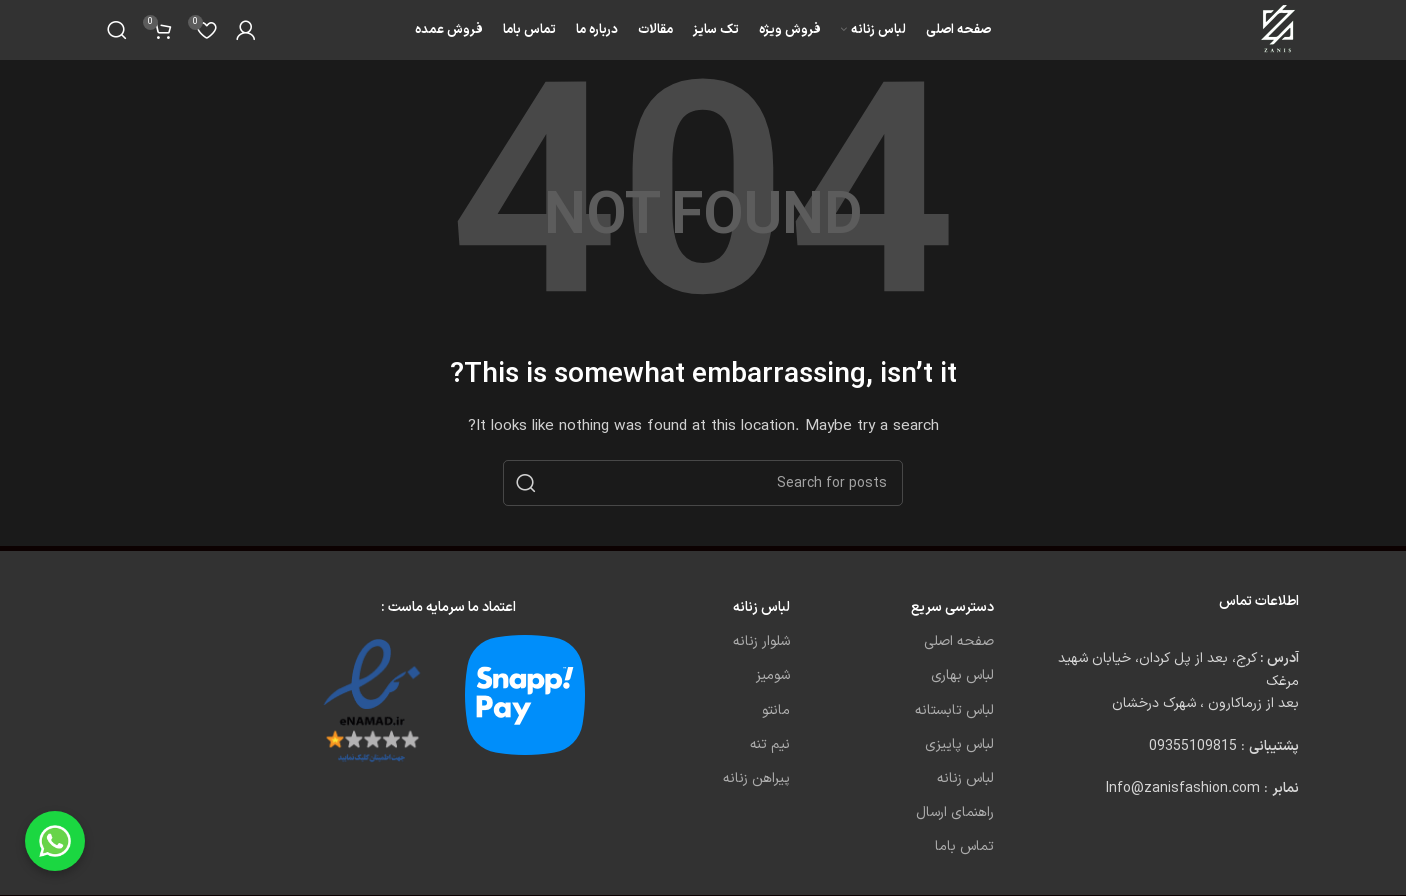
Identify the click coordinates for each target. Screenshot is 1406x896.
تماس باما (964, 846)
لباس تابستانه (954, 710)
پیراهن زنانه (756, 778)
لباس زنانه (965, 778)
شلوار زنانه (761, 641)
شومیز (773, 675)
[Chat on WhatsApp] (55, 841)
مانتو (776, 710)
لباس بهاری (962, 675)
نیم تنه (770, 744)
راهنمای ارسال (955, 812)
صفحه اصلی (959, 641)
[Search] (117, 30)
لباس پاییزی (959, 744)
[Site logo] (1279, 29)
